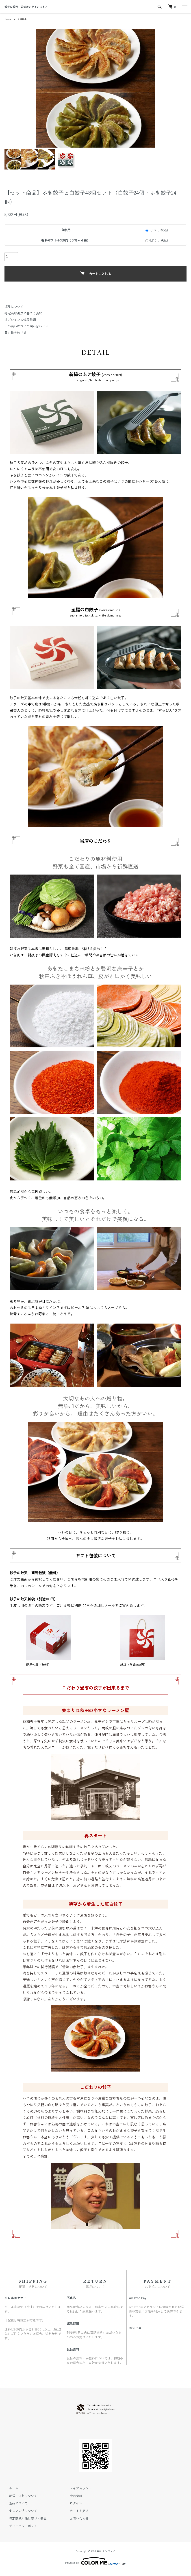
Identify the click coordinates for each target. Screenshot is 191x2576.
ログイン (71, 2503)
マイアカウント (76, 2488)
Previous (42, 88)
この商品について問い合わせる (26, 326)
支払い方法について (18, 2510)
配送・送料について (18, 2495)
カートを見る (74, 2510)
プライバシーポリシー (20, 2526)
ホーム (8, 19)
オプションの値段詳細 (20, 319)
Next (148, 88)
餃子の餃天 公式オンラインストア (26, 6)
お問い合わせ (74, 2518)
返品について (13, 306)
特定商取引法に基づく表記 (23, 313)
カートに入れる (95, 273)
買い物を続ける (15, 332)
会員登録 (71, 2495)
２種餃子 (24, 19)
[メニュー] (184, 6)
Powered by (95, 2561)
